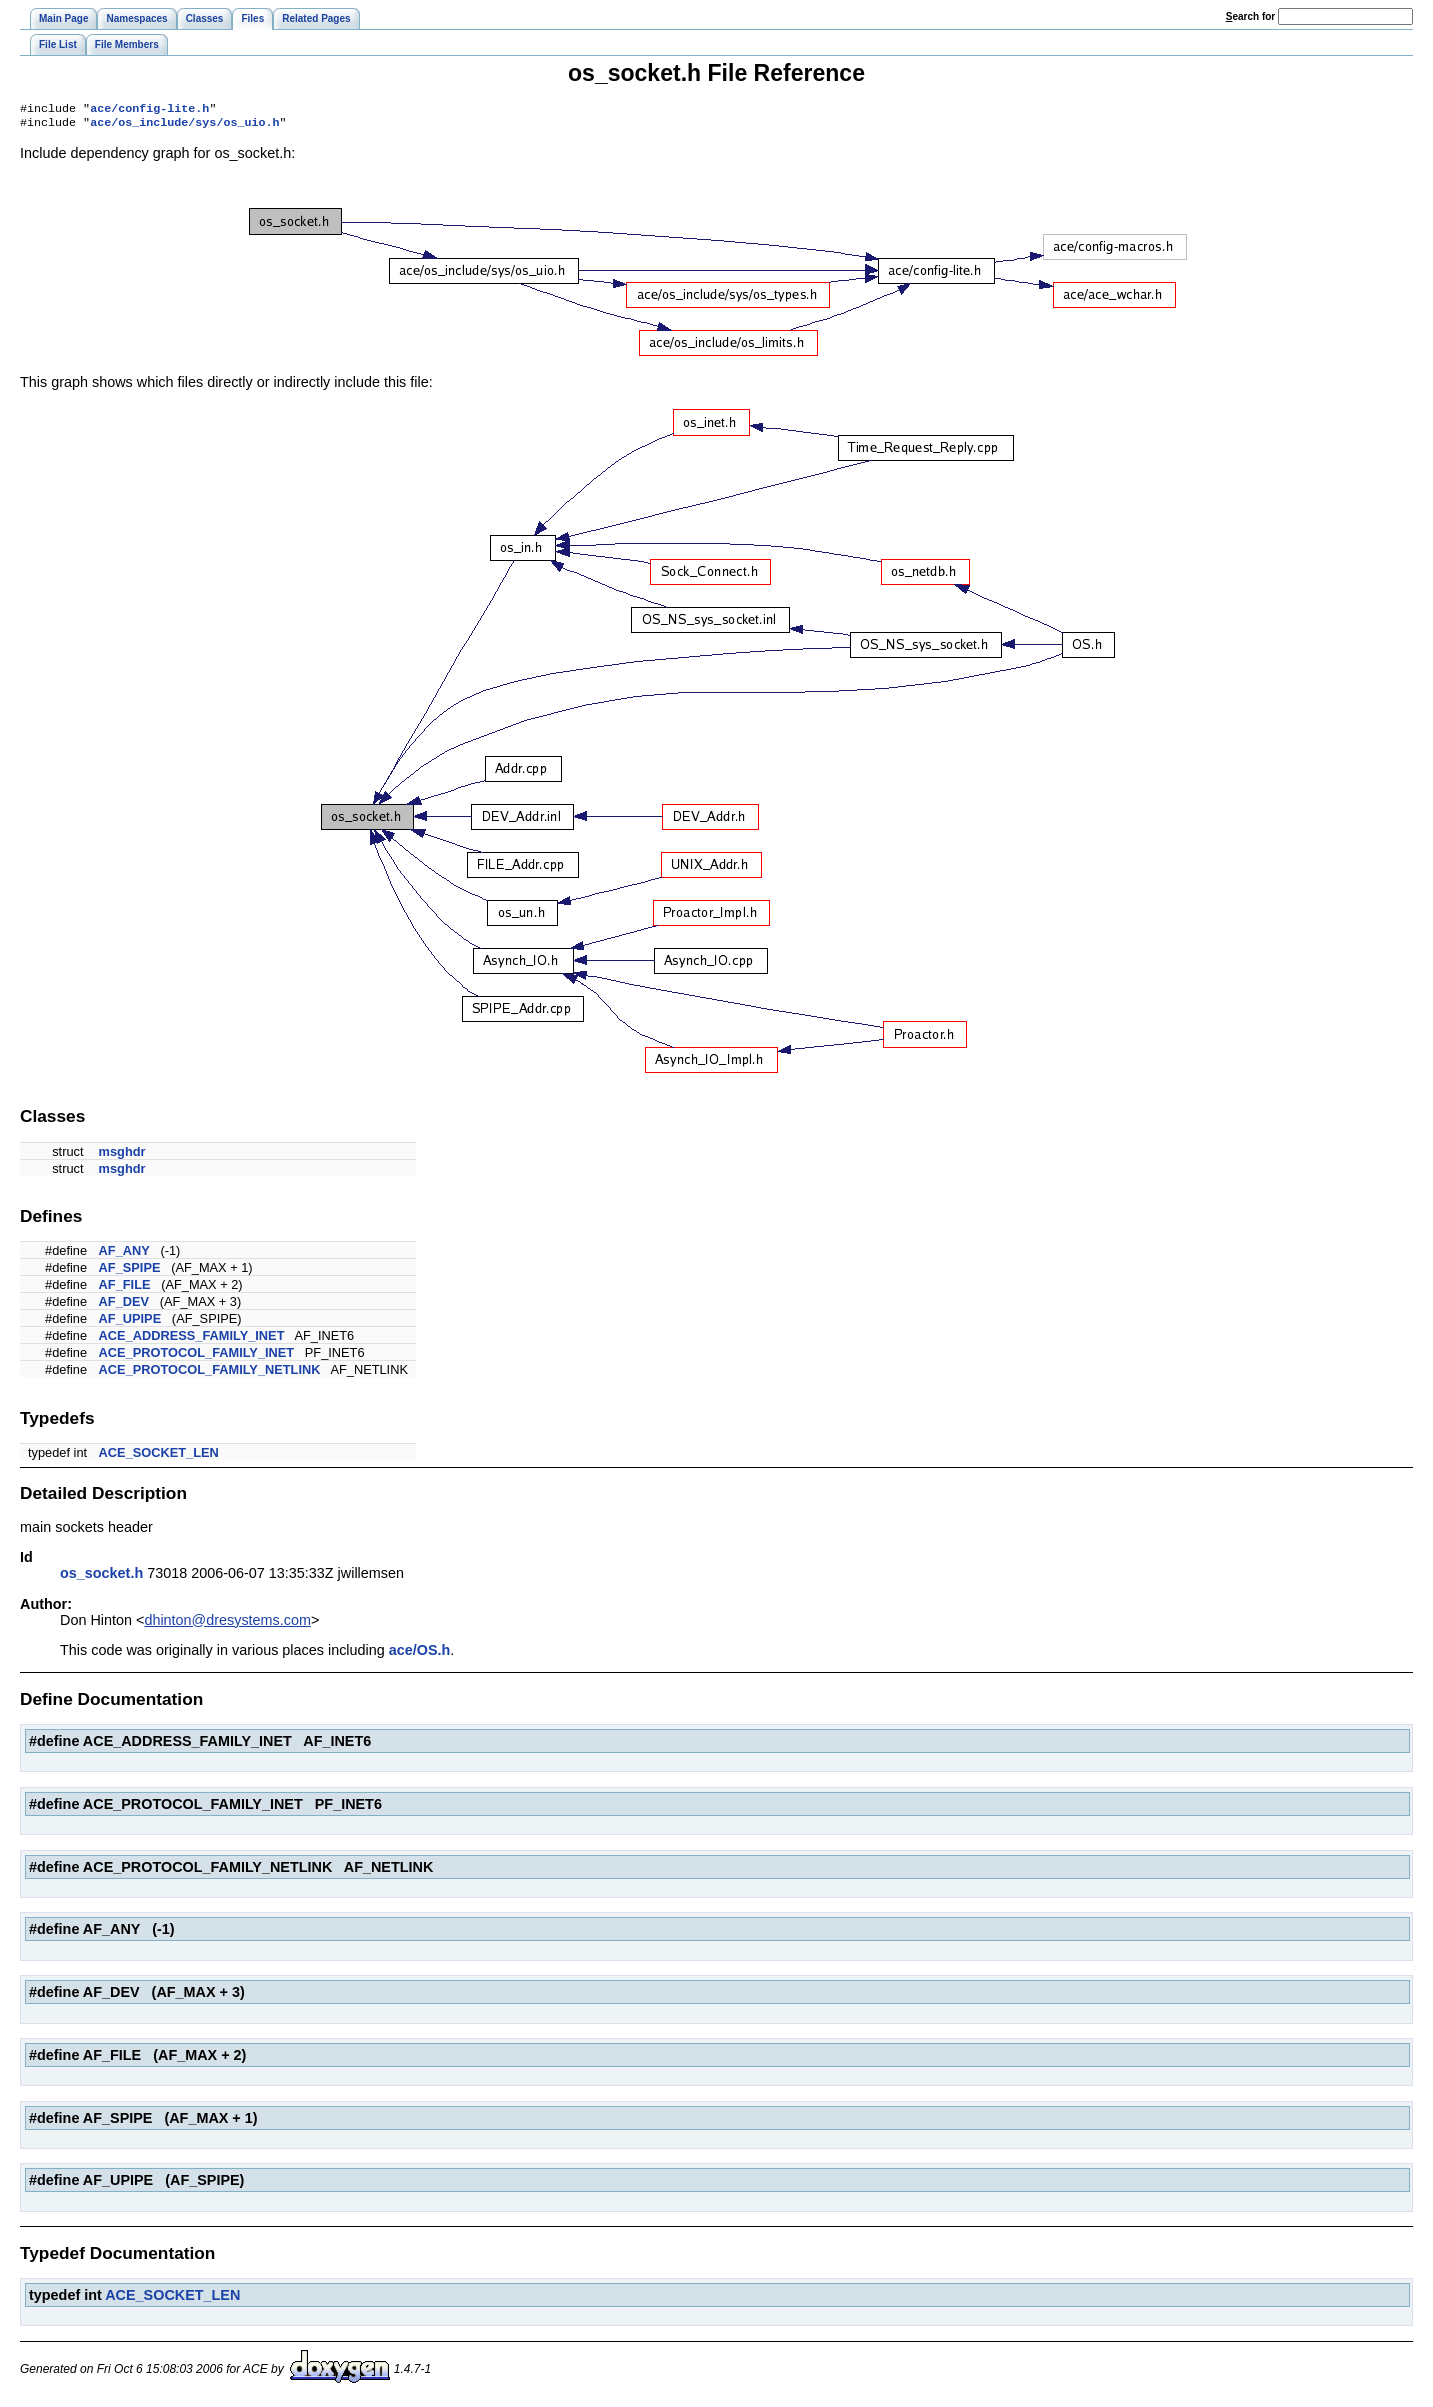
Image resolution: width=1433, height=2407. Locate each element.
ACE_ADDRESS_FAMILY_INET (192, 1339)
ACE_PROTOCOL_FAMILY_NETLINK (210, 1373)
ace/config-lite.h (149, 110)
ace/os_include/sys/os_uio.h (184, 126)
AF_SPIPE (130, 1271)
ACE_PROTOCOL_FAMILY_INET (197, 1356)
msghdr (122, 1155)
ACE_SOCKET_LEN (159, 1456)
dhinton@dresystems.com (227, 1624)
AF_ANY (124, 1254)
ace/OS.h (420, 1654)
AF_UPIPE (130, 1322)
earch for (1250, 16)
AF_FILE (125, 1288)
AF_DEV (124, 1305)
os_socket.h (101, 1577)
